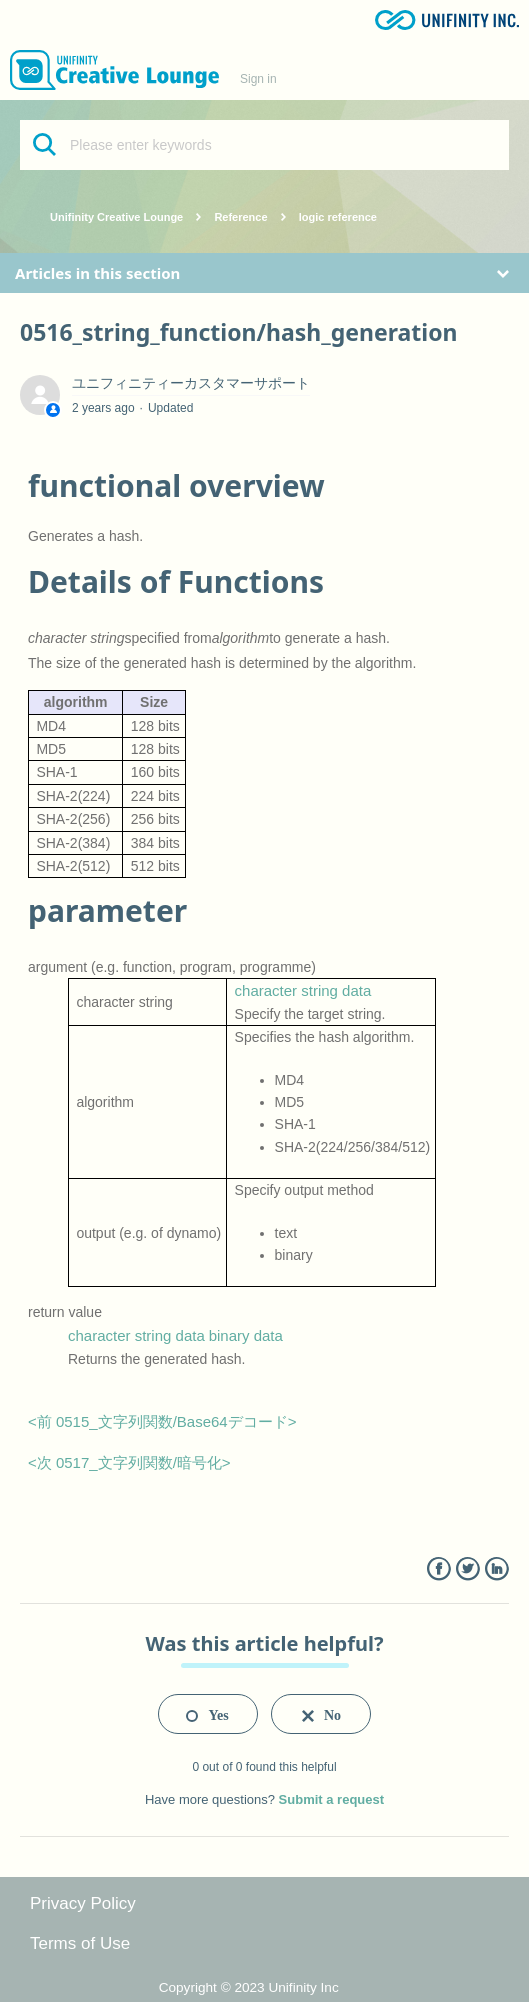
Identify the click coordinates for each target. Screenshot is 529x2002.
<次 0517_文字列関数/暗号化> (129, 1462)
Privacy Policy (83, 1903)
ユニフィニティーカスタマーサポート (191, 383)
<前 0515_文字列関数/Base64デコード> (162, 1421)
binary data (246, 1335)
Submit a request (331, 1799)
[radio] (208, 1714)
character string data (303, 990)
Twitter (467, 1569)
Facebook (438, 1569)
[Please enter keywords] (264, 145)
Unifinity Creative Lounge (116, 217)
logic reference (338, 217)
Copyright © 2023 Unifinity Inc (249, 1987)
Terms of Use (80, 1943)
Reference (240, 217)
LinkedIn (496, 1569)
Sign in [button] (258, 79)
